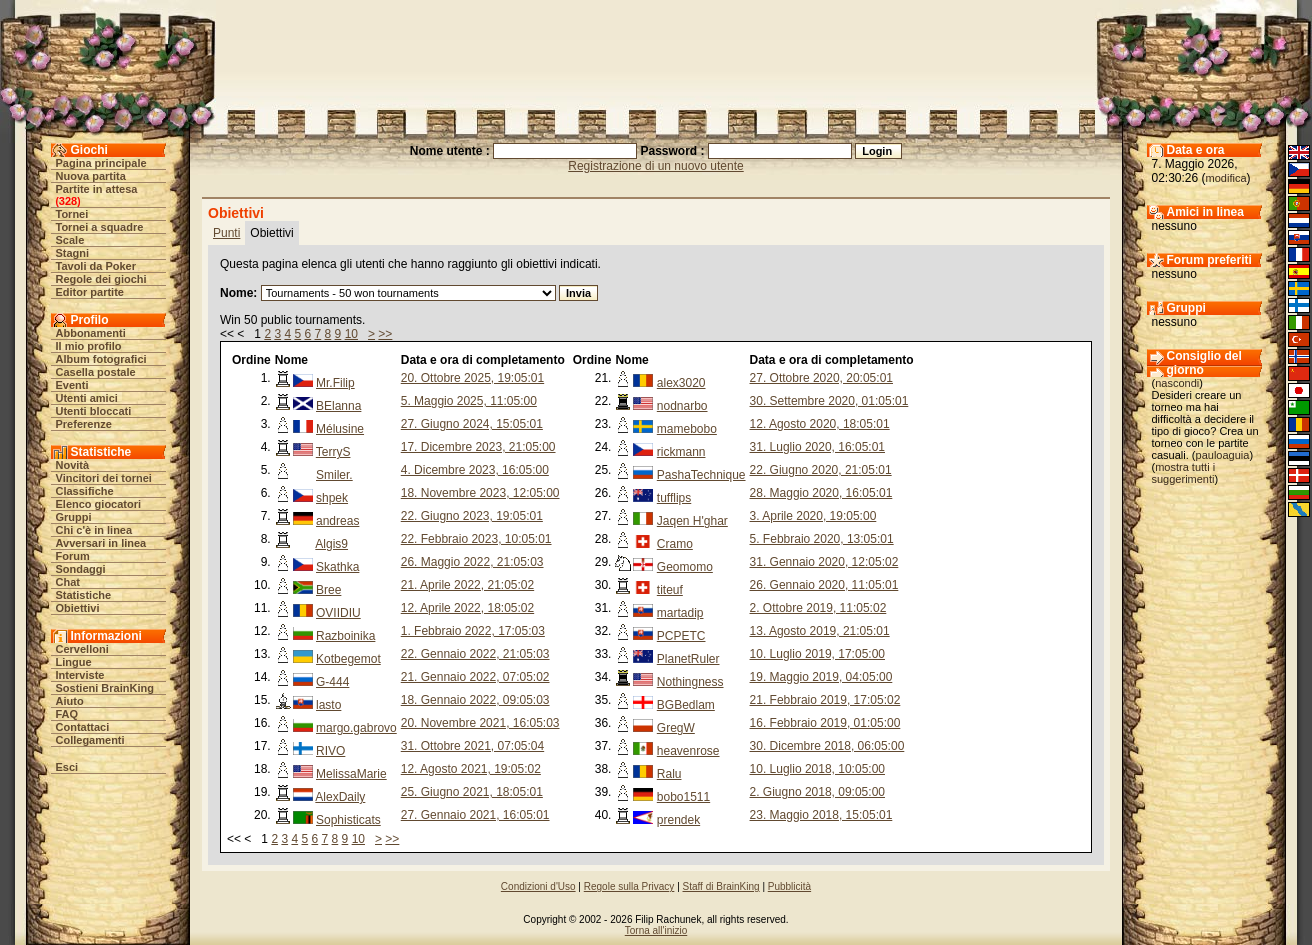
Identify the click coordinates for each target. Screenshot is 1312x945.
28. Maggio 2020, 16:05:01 (821, 493)
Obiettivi (78, 608)
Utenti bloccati (94, 411)
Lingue (74, 662)
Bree (328, 590)
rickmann (681, 452)
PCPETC (681, 636)
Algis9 (331, 544)
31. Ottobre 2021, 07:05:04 (472, 746)
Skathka (337, 567)
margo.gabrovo (356, 728)
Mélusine (340, 429)
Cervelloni (82, 649)
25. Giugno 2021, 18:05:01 (472, 792)
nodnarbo (682, 406)
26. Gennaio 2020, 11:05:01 (824, 585)
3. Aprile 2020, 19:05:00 (813, 516)
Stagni (73, 253)
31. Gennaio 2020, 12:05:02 (824, 562)
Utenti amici (87, 398)
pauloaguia (1223, 455)
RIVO (330, 751)
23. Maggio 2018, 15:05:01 (821, 815)
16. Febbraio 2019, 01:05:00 (825, 723)
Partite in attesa (97, 189)
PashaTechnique (701, 475)
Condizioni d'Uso (538, 886)
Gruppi (74, 517)
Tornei (72, 214)
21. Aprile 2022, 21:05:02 (467, 585)
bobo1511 (683, 797)
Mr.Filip (335, 383)
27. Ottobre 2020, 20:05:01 (821, 378)
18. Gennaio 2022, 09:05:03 (475, 700)
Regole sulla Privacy (629, 886)
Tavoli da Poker (96, 266)
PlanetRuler (688, 659)
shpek (332, 498)
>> (385, 334)
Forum (73, 556)
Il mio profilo (89, 346)
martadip (680, 613)
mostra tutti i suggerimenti (1184, 473)
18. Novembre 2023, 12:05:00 (480, 493)
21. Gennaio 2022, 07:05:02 (475, 677)
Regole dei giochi (101, 279)
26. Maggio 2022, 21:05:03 (472, 562)
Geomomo (685, 567)
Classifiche (85, 491)
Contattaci (83, 727)
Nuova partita (91, 176)
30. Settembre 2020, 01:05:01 (829, 401)
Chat (68, 582)
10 (351, 334)
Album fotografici (101, 359)
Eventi (72, 385)
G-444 (332, 682)
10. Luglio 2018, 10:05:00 (817, 769)
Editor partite (90, 292)
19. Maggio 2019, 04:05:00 (821, 677)
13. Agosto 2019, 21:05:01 (820, 631)
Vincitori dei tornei (104, 478)
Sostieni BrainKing (105, 688)
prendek (678, 820)
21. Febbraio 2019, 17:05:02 (825, 700)
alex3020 (681, 383)
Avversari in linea (101, 543)
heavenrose (688, 751)
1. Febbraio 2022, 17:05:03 (473, 631)
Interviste (80, 675)
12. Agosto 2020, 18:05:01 (820, 424)
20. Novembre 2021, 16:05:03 (480, 723)
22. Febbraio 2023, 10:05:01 (476, 539)
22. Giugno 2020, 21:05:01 (821, 470)
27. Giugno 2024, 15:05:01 (472, 424)
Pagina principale (101, 163)
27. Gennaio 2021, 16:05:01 (475, 815)
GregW (676, 728)
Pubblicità (789, 886)
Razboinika (345, 636)
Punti (226, 233)
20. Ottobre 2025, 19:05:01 (472, 378)
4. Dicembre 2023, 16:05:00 (475, 470)
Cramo (675, 544)
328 (68, 201)
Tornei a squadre (100, 227)
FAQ (67, 714)
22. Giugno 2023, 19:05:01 (472, 516)
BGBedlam (686, 705)
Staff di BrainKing (721, 886)
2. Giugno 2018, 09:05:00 (817, 792)
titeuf (670, 590)
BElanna (338, 406)
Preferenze (84, 424)
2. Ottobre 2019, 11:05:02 (818, 608)
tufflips (674, 498)
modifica (1226, 178)
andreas (337, 521)
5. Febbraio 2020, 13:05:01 (822, 539)
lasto (328, 705)
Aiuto (70, 701)
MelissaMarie (351, 774)
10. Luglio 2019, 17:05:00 (817, 654)
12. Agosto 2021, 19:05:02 (471, 769)
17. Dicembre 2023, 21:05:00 (478, 447)
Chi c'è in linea (94, 530)
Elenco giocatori (99, 504)
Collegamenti (90, 740)
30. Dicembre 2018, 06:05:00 (827, 746)
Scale (70, 240)
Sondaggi (81, 569)
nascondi (1177, 383)
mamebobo (687, 429)
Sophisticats (348, 820)
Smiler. (334, 475)
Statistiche (84, 595)
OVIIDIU (338, 613)
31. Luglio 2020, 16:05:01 (817, 447)
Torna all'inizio (656, 930)
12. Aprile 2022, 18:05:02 (467, 608)
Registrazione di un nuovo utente (655, 166)
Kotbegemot (348, 659)
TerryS (333, 452)
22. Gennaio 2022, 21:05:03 (475, 654)
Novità (73, 465)
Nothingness (690, 682)
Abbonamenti (91, 333)
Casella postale (96, 372)
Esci (67, 767)
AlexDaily (340, 797)
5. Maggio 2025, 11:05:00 (469, 401)
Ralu (669, 774)
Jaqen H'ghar (692, 521)
